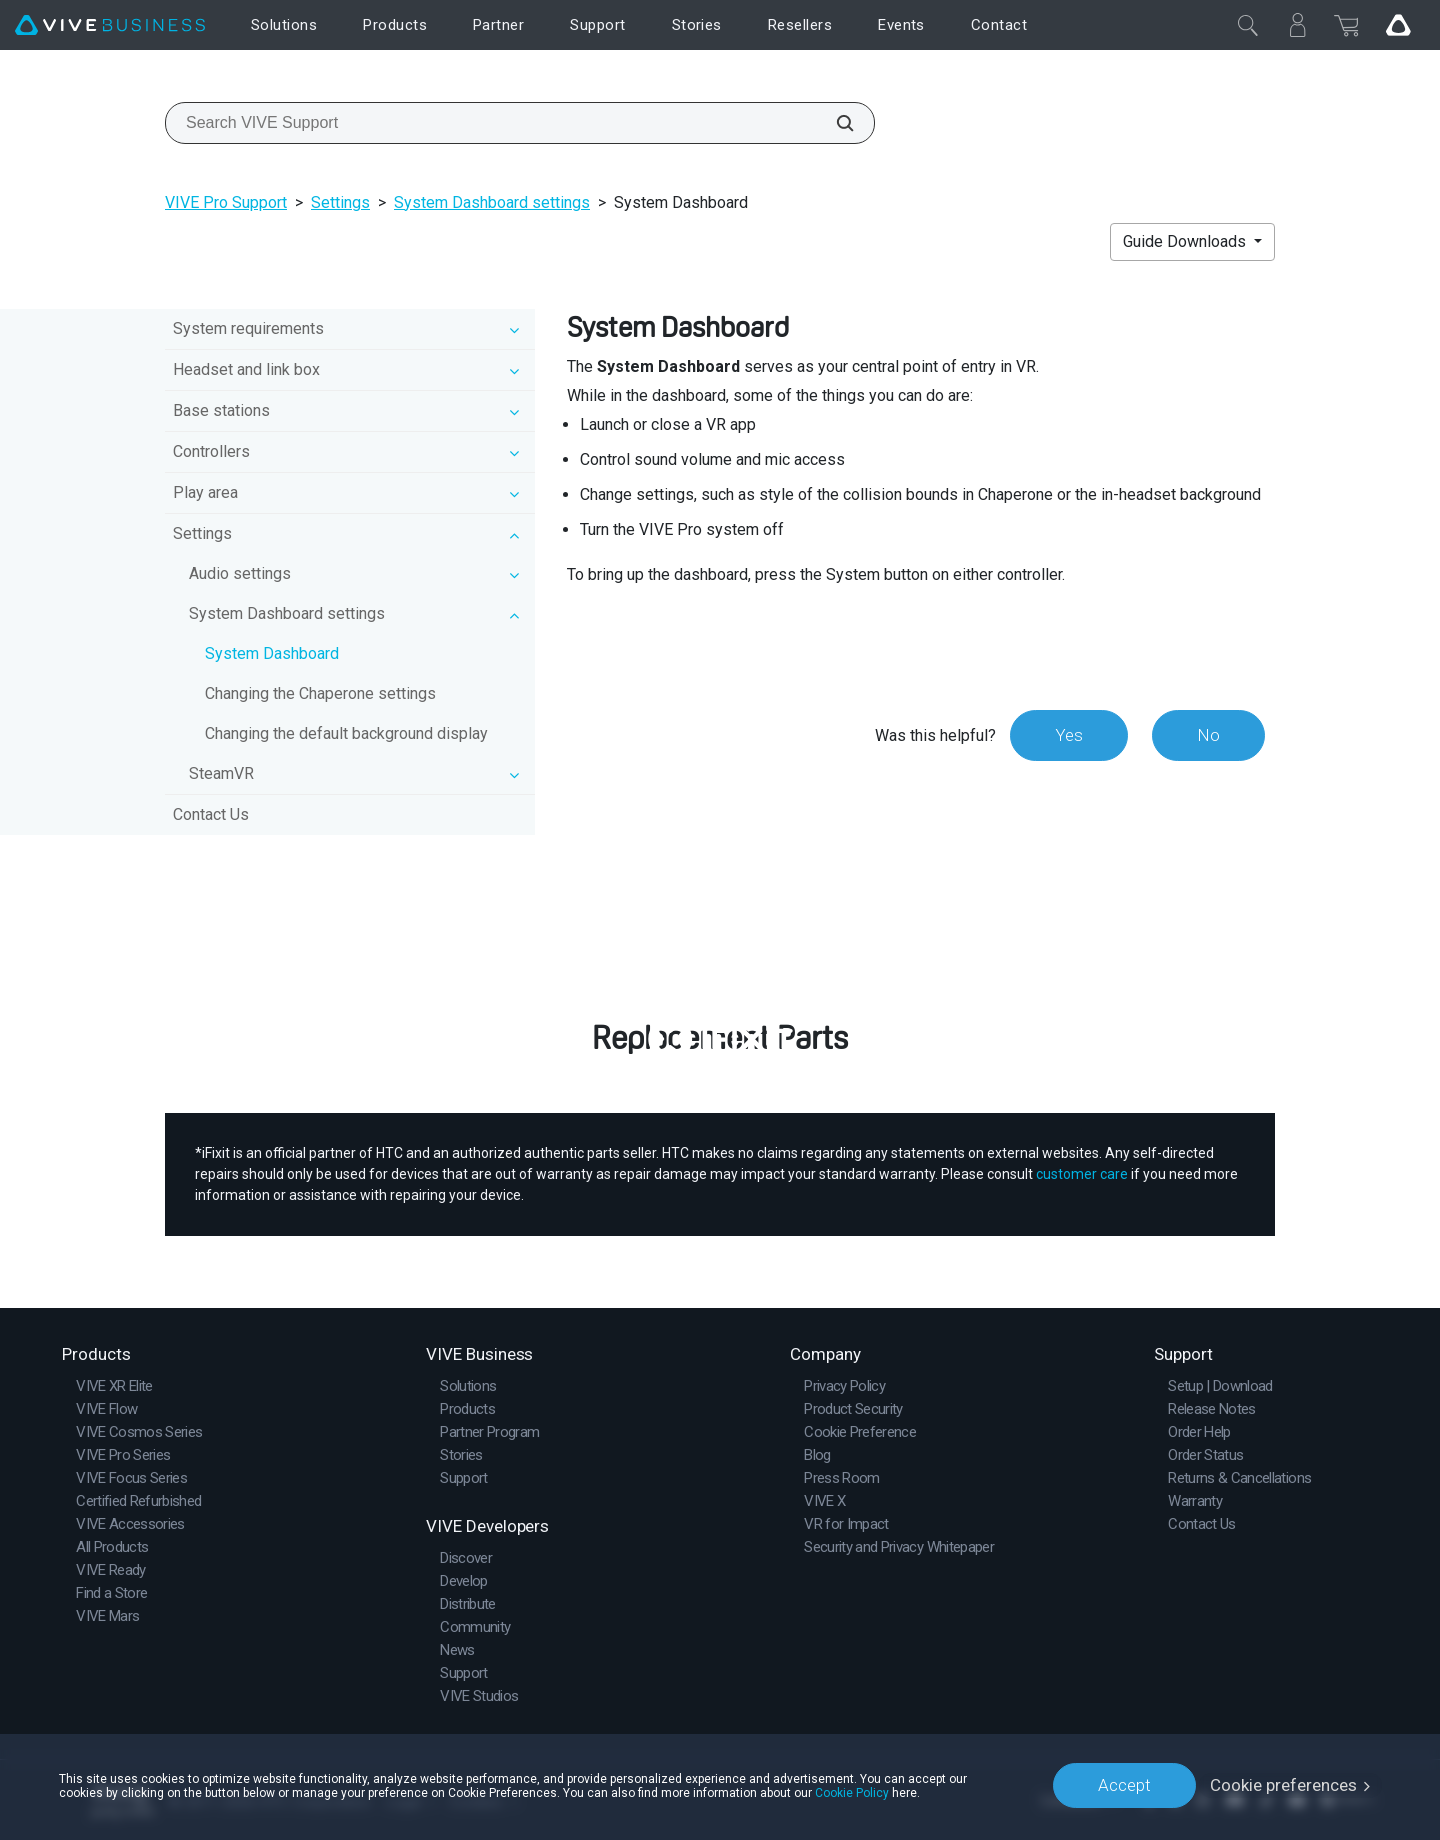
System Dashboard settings (492, 202)
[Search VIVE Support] (834, 123)
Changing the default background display (346, 733)
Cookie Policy (852, 1792)
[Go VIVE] (1398, 25)
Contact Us (211, 814)
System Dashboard (272, 653)
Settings (340, 202)
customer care (1082, 1174)
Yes (1069, 735)
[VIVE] (110, 25)
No (1208, 735)
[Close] (1248, 25)
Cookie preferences (1283, 1785)
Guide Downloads (1186, 241)
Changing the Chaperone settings (320, 693)
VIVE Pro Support (226, 202)
